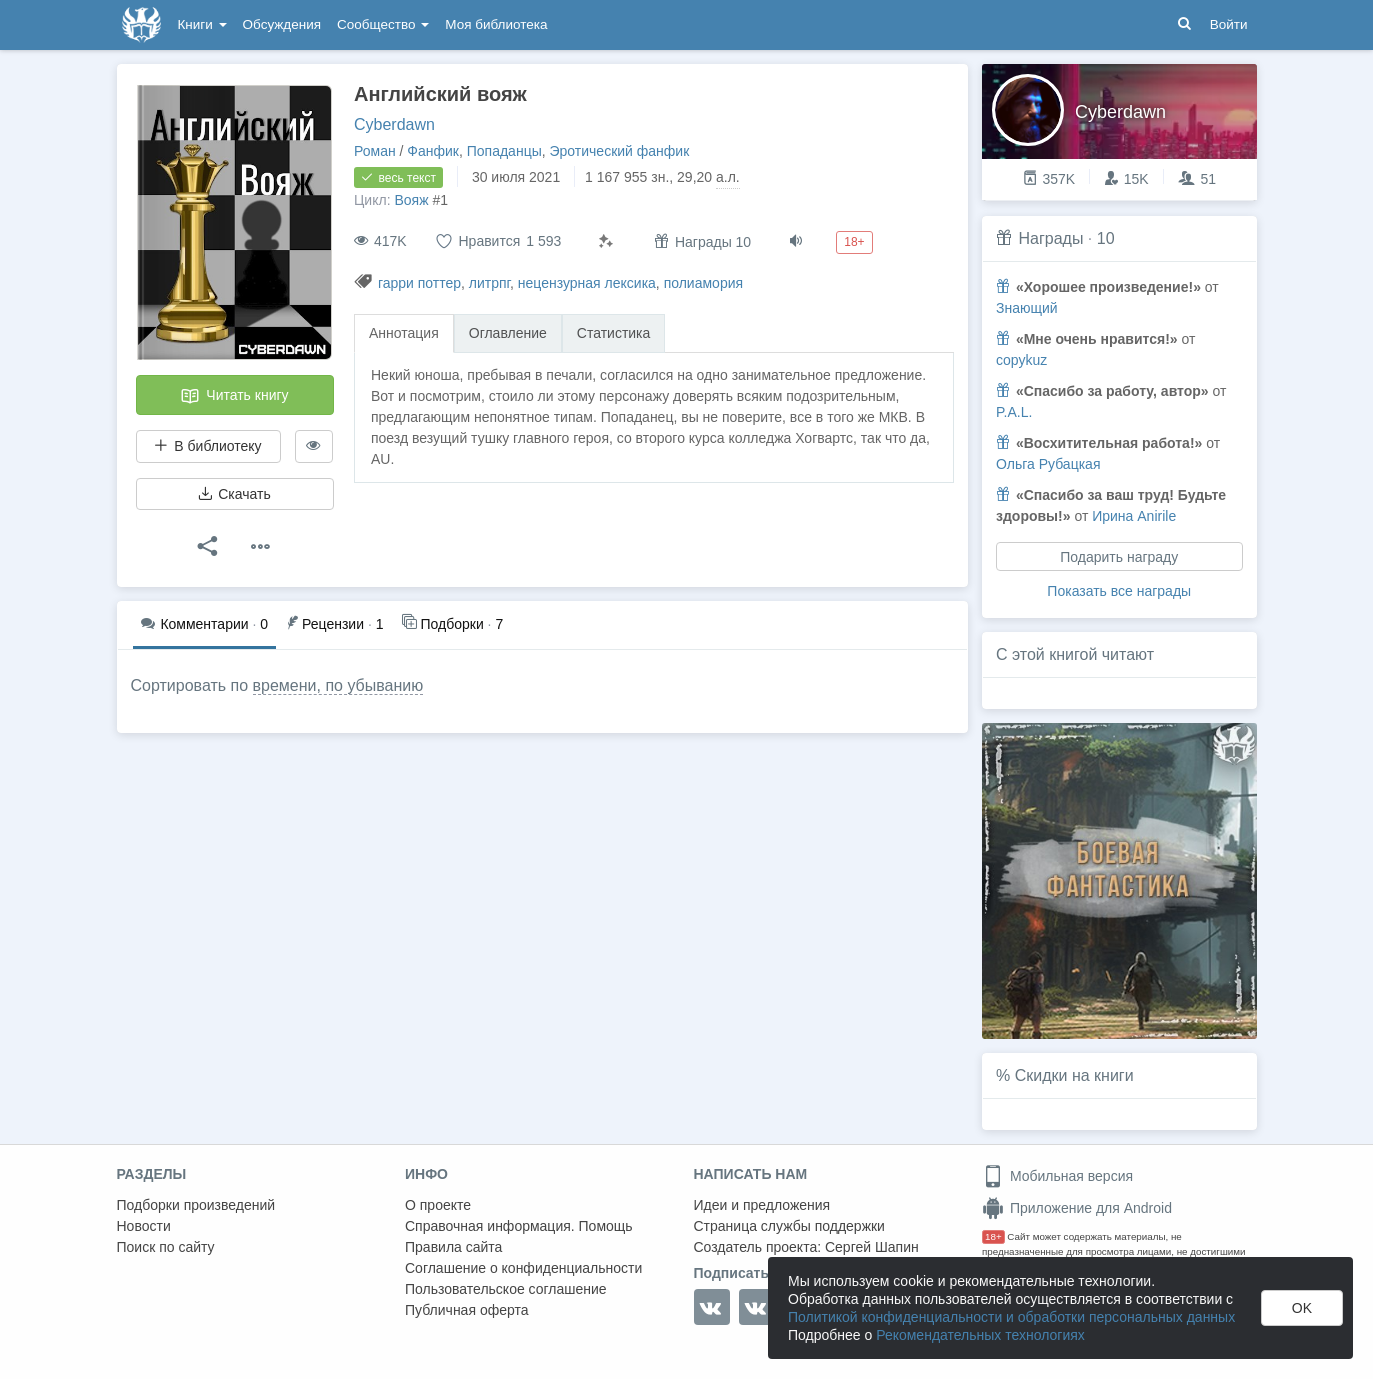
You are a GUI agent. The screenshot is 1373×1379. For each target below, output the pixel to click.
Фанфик (433, 151)
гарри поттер (419, 283)
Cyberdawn (394, 124)
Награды (1050, 238)
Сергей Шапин (872, 1247)
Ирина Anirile (1134, 516)
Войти (1229, 24)
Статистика (614, 333)
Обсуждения (282, 24)
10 (1106, 238)
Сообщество (383, 24)
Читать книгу (234, 396)
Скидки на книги (1074, 1075)
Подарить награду (1119, 557)
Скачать (234, 494)
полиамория (703, 283)
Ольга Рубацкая (1048, 464)
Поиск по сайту (166, 1247)
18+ (993, 1236)
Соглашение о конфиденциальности (523, 1268)
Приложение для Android (1077, 1208)
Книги (202, 24)
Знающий (1027, 308)
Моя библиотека (496, 24)
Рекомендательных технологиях (980, 1335)
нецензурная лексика (587, 283)
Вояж (411, 200)
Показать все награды (1119, 591)
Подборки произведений (196, 1205)
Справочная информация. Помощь (519, 1226)
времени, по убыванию (338, 685)
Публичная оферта (467, 1310)
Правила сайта (453, 1247)
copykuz (1021, 360)
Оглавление (508, 333)
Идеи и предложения (762, 1205)
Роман (375, 151)
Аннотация (404, 333)
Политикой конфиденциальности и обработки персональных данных (1011, 1317)
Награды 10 (702, 241)
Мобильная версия (1057, 1176)
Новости (144, 1226)
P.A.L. (1014, 412)
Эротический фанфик (620, 151)
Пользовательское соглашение (506, 1289)
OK (1302, 1308)
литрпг (489, 283)
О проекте (438, 1205)
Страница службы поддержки (789, 1226)
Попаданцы (504, 151)
